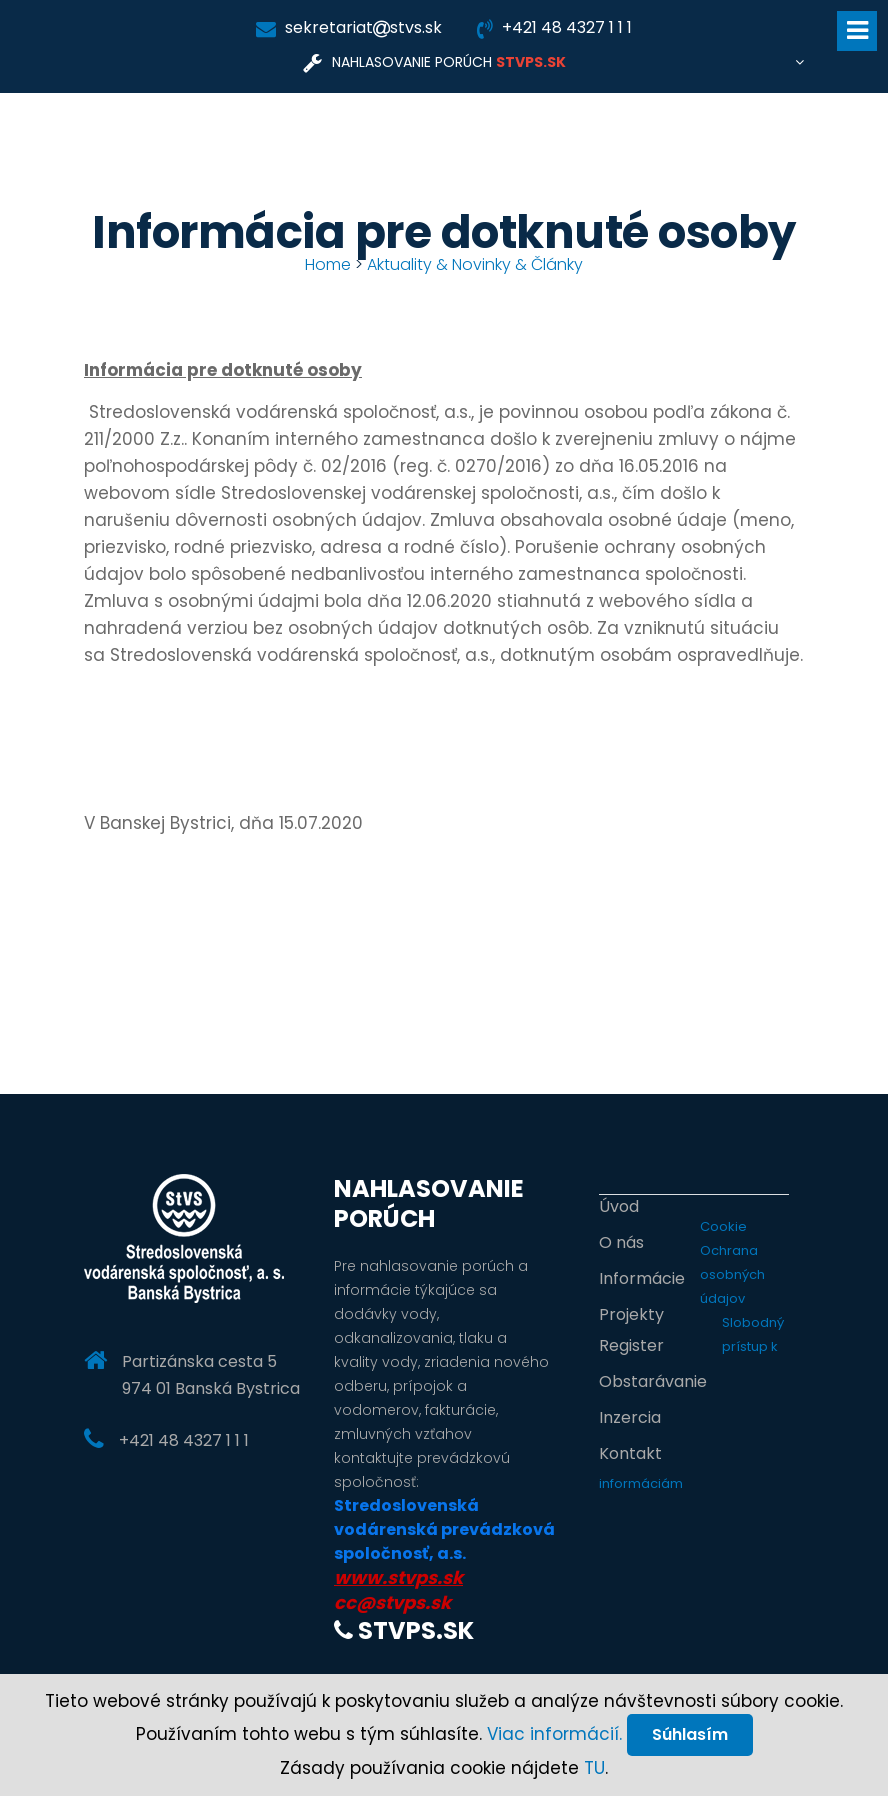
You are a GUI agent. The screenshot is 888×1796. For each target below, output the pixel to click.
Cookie (723, 1226)
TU (594, 1768)
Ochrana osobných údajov (732, 1274)
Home (328, 264)
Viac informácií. (554, 1734)
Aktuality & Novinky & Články (475, 264)
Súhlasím (690, 1734)
